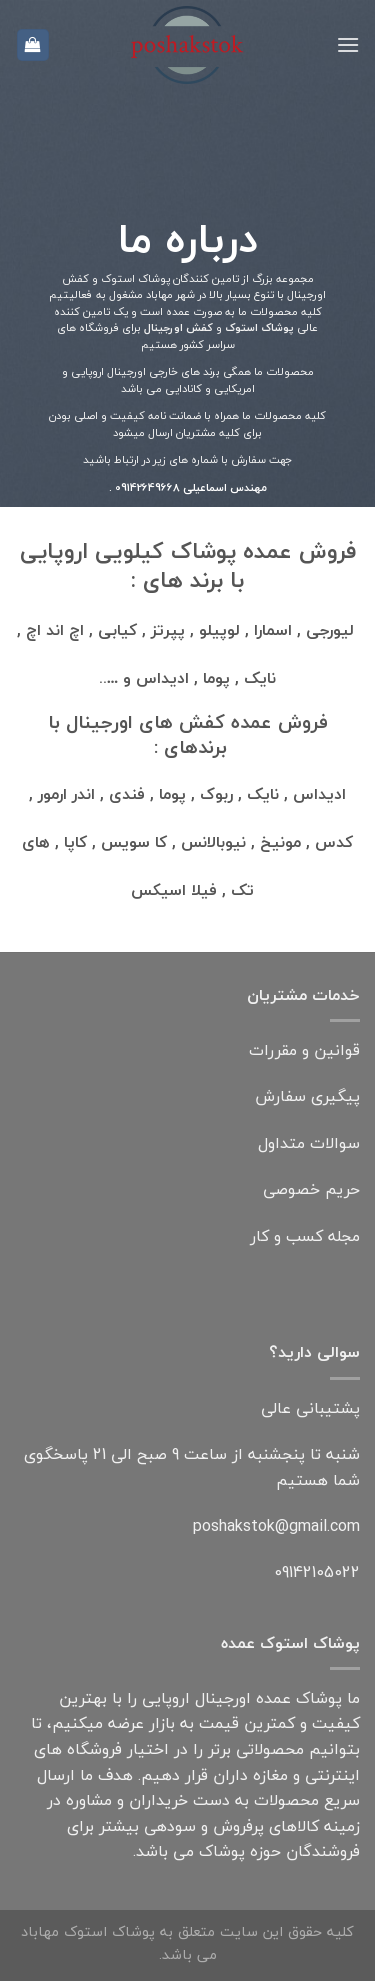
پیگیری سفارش (307, 1096)
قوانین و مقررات (304, 1050)
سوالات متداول (309, 1143)
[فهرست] (348, 44)
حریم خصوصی (311, 1189)
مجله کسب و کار (305, 1236)
